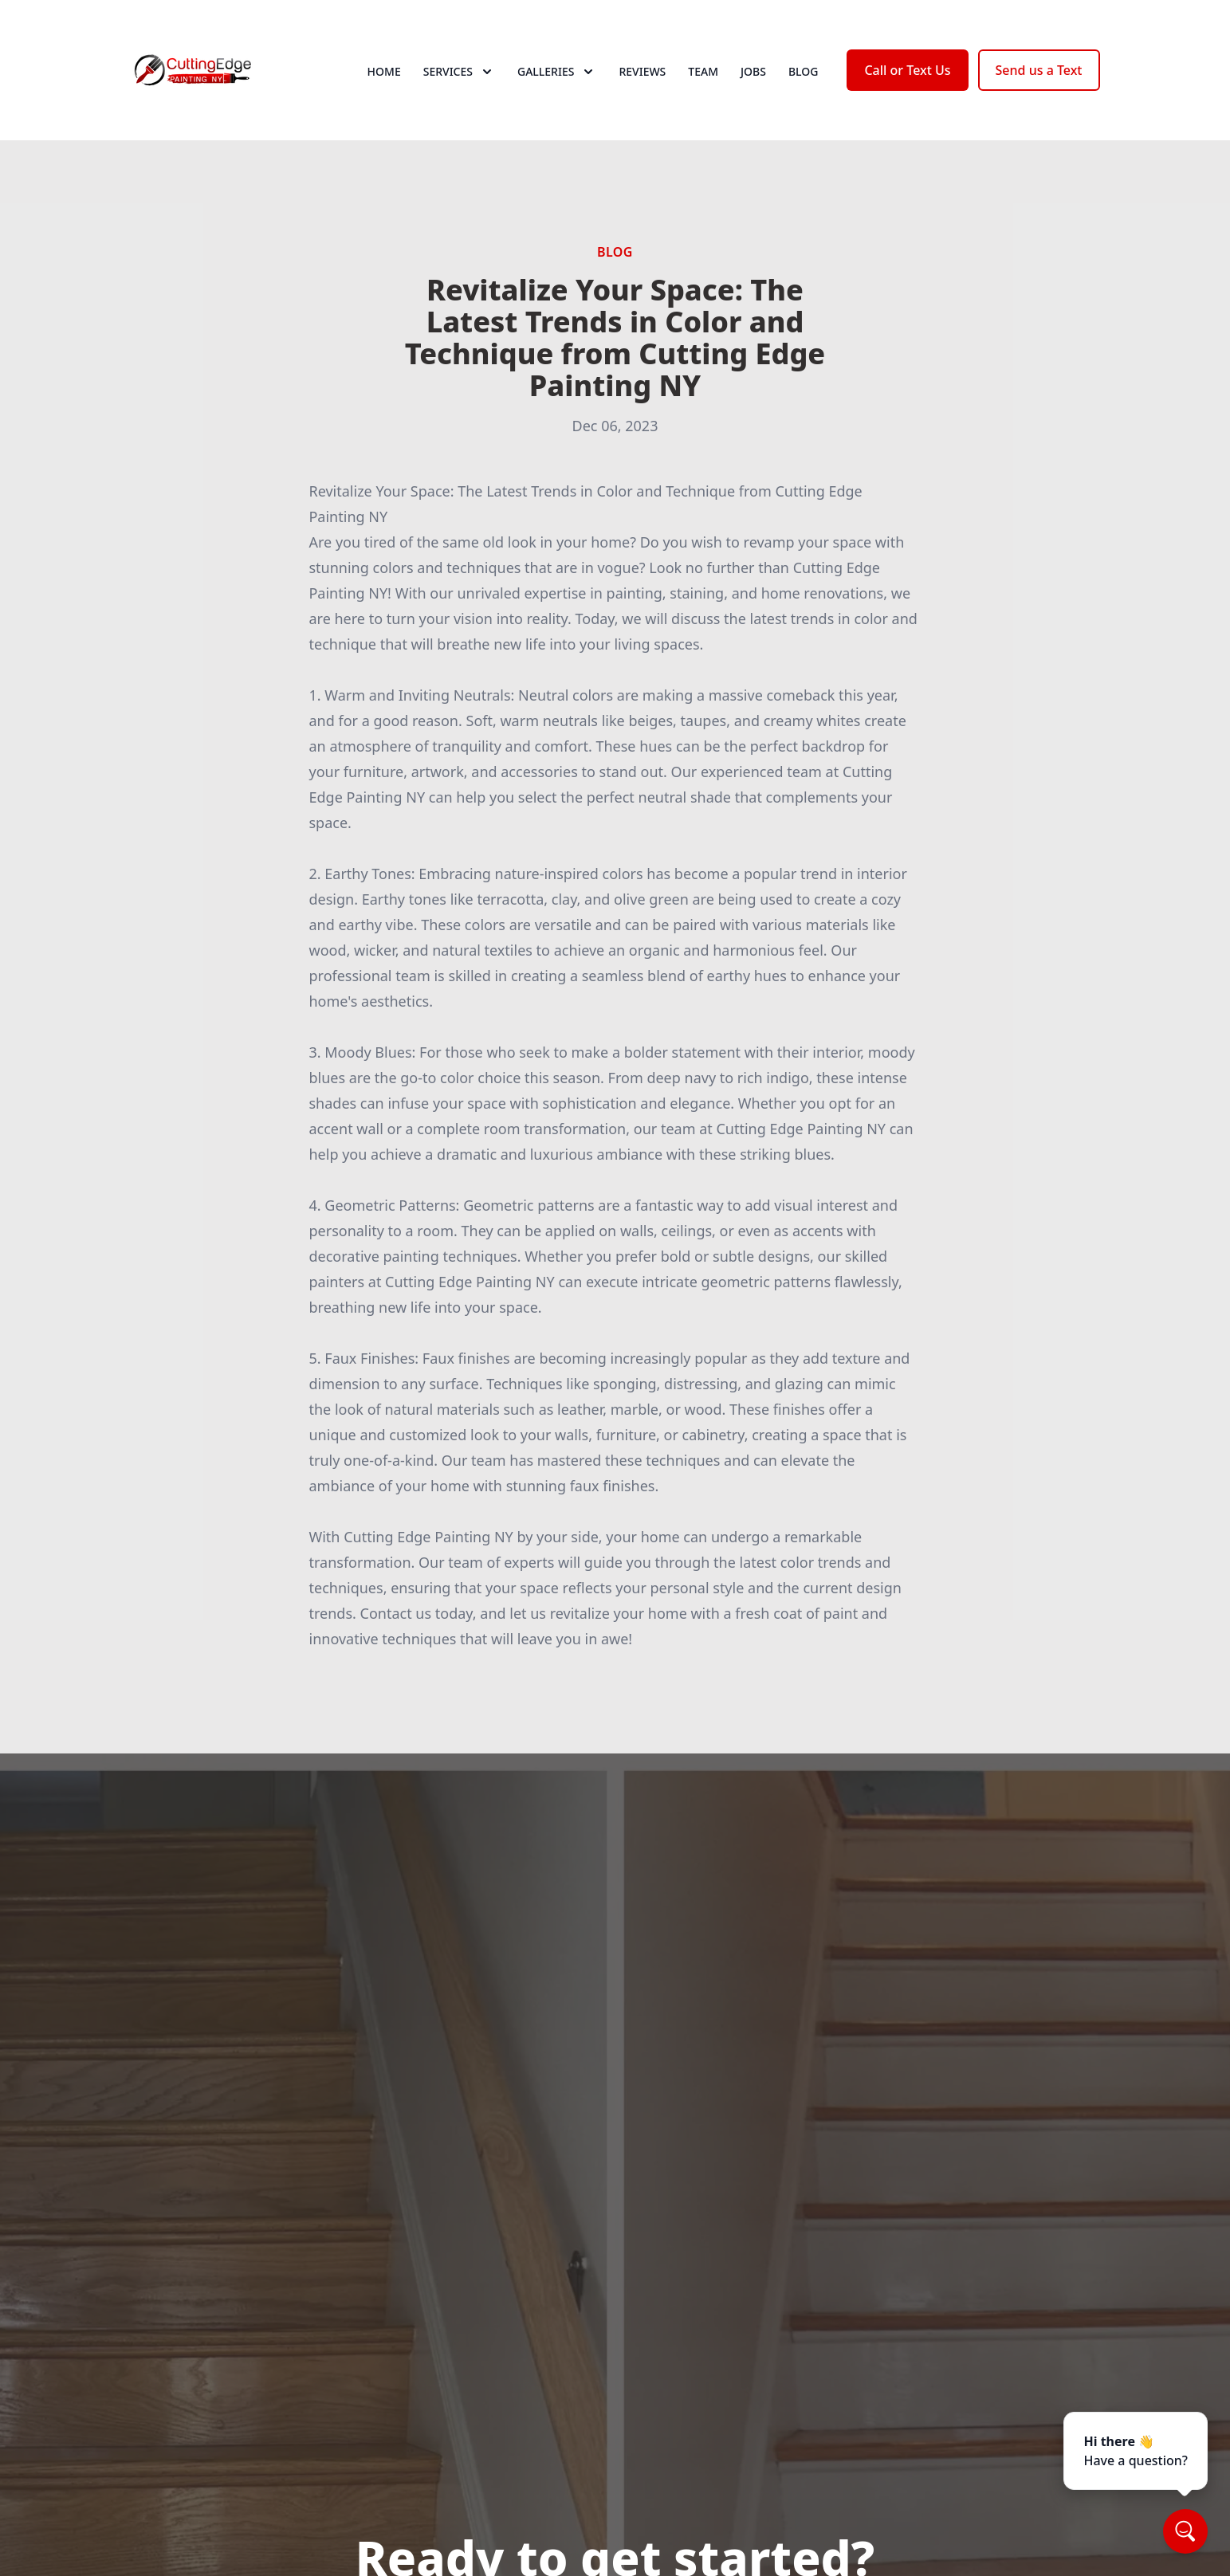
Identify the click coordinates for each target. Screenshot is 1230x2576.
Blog (803, 71)
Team (703, 71)
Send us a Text (1039, 70)
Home (384, 71)
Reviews (642, 71)
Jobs (753, 71)
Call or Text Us (907, 70)
